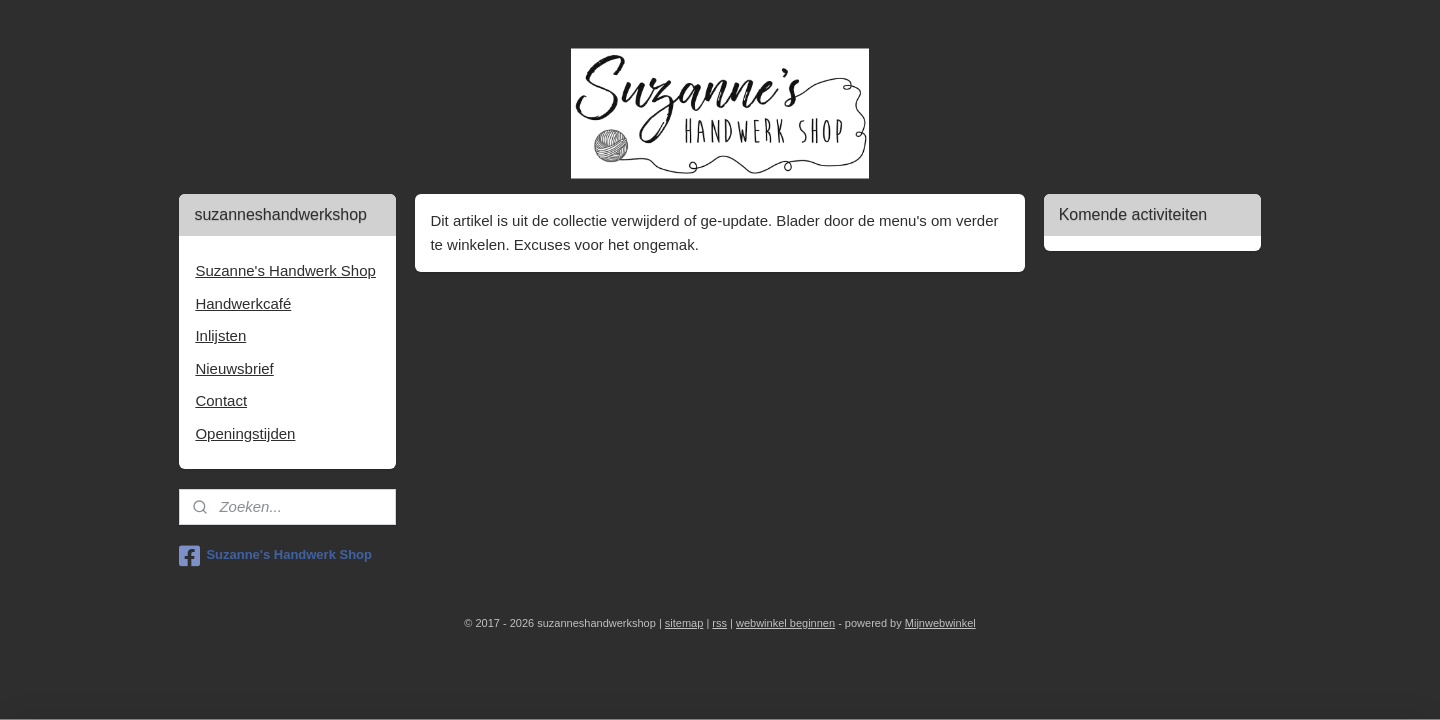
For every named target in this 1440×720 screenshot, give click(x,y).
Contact (221, 400)
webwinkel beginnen (785, 623)
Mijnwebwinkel (940, 623)
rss (719, 623)
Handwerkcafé (243, 303)
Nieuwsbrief (234, 368)
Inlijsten (220, 335)
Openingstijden (245, 433)
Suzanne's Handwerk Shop (285, 270)
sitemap (684, 623)
